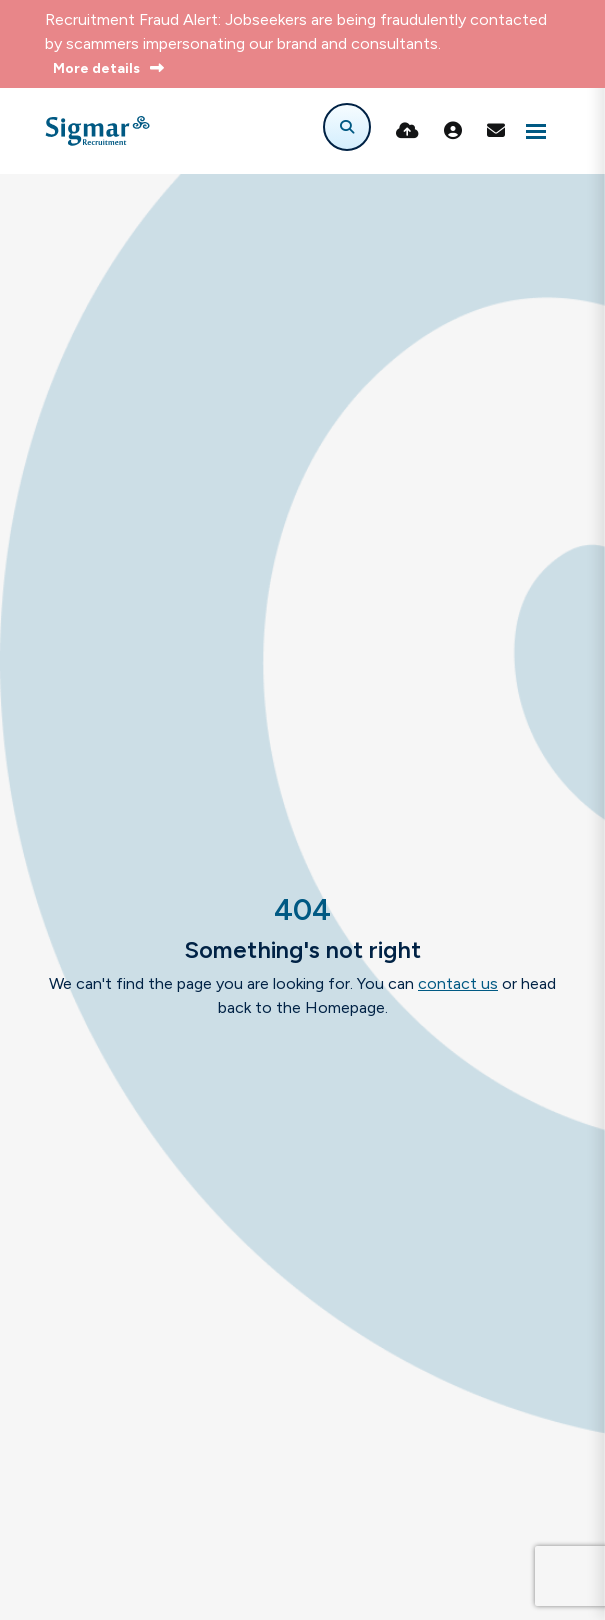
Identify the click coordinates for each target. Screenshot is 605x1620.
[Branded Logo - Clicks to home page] (97, 131)
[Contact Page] (496, 131)
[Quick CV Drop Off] (407, 131)
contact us (458, 983)
